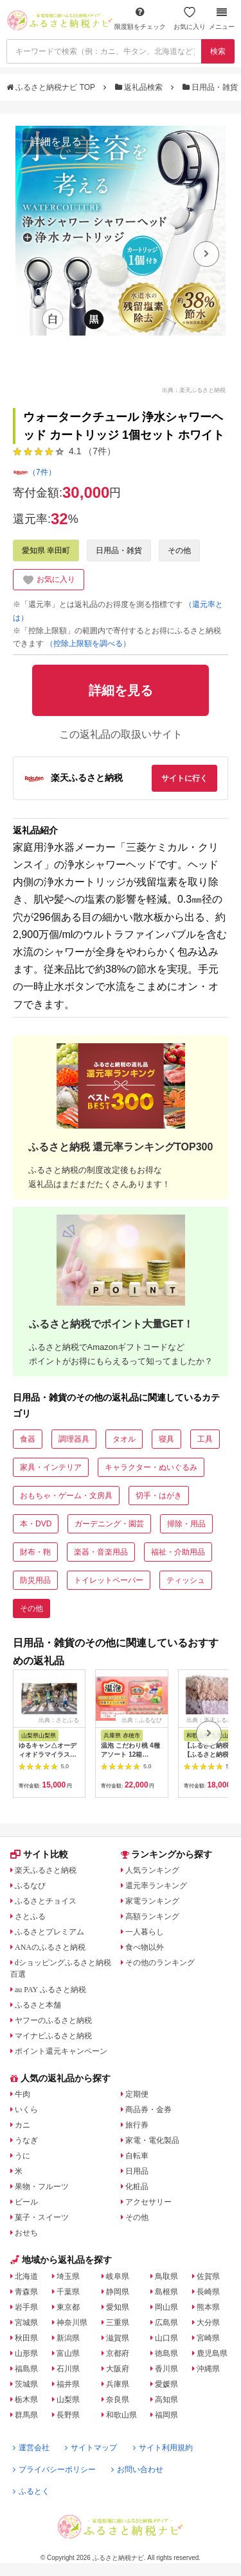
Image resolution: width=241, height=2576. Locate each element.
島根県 (166, 2292)
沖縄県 (208, 2369)
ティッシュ (185, 1580)
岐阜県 (117, 2276)
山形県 (26, 2353)
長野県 (68, 2415)
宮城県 (26, 2322)
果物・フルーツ (42, 2186)
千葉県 (68, 2292)
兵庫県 (117, 2384)
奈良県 (117, 2399)
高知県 (166, 2399)
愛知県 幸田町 (46, 550)
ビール (26, 2202)
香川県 (166, 2369)
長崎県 (208, 2292)
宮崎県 (208, 2338)
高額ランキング (152, 1916)
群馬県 (26, 2415)
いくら (26, 2109)
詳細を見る (56, 141)
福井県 (68, 2384)
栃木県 (26, 2399)
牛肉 (22, 2094)
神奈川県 (72, 2322)
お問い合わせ (137, 2469)
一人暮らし (144, 1932)
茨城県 (26, 2384)
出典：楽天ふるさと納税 (194, 389)
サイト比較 (39, 1854)
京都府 (117, 2353)
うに (22, 2156)
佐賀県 (208, 2276)
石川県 (68, 2369)
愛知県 (117, 2307)
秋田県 (26, 2338)
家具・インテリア (51, 1467)
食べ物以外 (144, 1947)
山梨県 (68, 2399)
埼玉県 (68, 2276)
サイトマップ (91, 2447)
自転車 (136, 2156)
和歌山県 (121, 2415)
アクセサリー (148, 2202)
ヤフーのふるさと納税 (53, 2020)
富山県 (68, 2353)
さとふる (30, 1916)
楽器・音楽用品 (101, 1552)
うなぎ (26, 2140)
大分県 (208, 2322)
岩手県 (26, 2307)
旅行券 (136, 2125)
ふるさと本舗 (38, 2005)
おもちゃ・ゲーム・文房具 (66, 1495)
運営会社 (31, 2447)
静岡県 (117, 2292)
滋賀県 (117, 2338)
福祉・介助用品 (178, 1552)
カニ (22, 2125)
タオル (124, 1439)
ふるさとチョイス (45, 1901)
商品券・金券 (148, 2109)
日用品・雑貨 (211, 87)
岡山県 (166, 2307)
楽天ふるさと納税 (45, 1870)
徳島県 (166, 2353)
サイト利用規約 (163, 2447)
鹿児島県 (212, 2353)
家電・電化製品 (152, 2140)
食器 (27, 1439)
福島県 (26, 2369)
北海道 (26, 2276)
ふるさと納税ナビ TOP (51, 87)
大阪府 (117, 2369)
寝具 (166, 1439)
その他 (179, 550)
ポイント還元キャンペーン (61, 2051)
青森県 (26, 2292)
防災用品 (35, 1580)
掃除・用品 (186, 1523)
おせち (26, 2233)
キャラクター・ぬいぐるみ (151, 1467)
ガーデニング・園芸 (109, 1523)
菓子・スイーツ (42, 2217)
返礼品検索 (140, 87)
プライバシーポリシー (54, 2469)
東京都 (68, 2307)
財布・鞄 (35, 1552)
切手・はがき (159, 1495)
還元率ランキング (156, 1885)
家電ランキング (152, 1901)
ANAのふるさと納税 (50, 1947)
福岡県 (166, 2415)
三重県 (117, 2322)
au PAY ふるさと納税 (50, 1989)
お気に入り (190, 18)
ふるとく (31, 2491)
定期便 (136, 2094)
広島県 (166, 2322)
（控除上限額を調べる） (88, 643)
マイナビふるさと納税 (53, 2036)
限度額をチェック (140, 18)
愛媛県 (166, 2384)
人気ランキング (152, 1870)
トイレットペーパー (108, 1580)
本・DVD (35, 1523)
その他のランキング (160, 1962)
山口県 (166, 2338)
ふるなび (30, 1885)
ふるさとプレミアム (49, 1932)
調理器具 (73, 1439)
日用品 (136, 2171)
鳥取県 (166, 2276)
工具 (205, 1439)
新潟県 (68, 2338)
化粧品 (136, 2186)
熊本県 (208, 2307)
